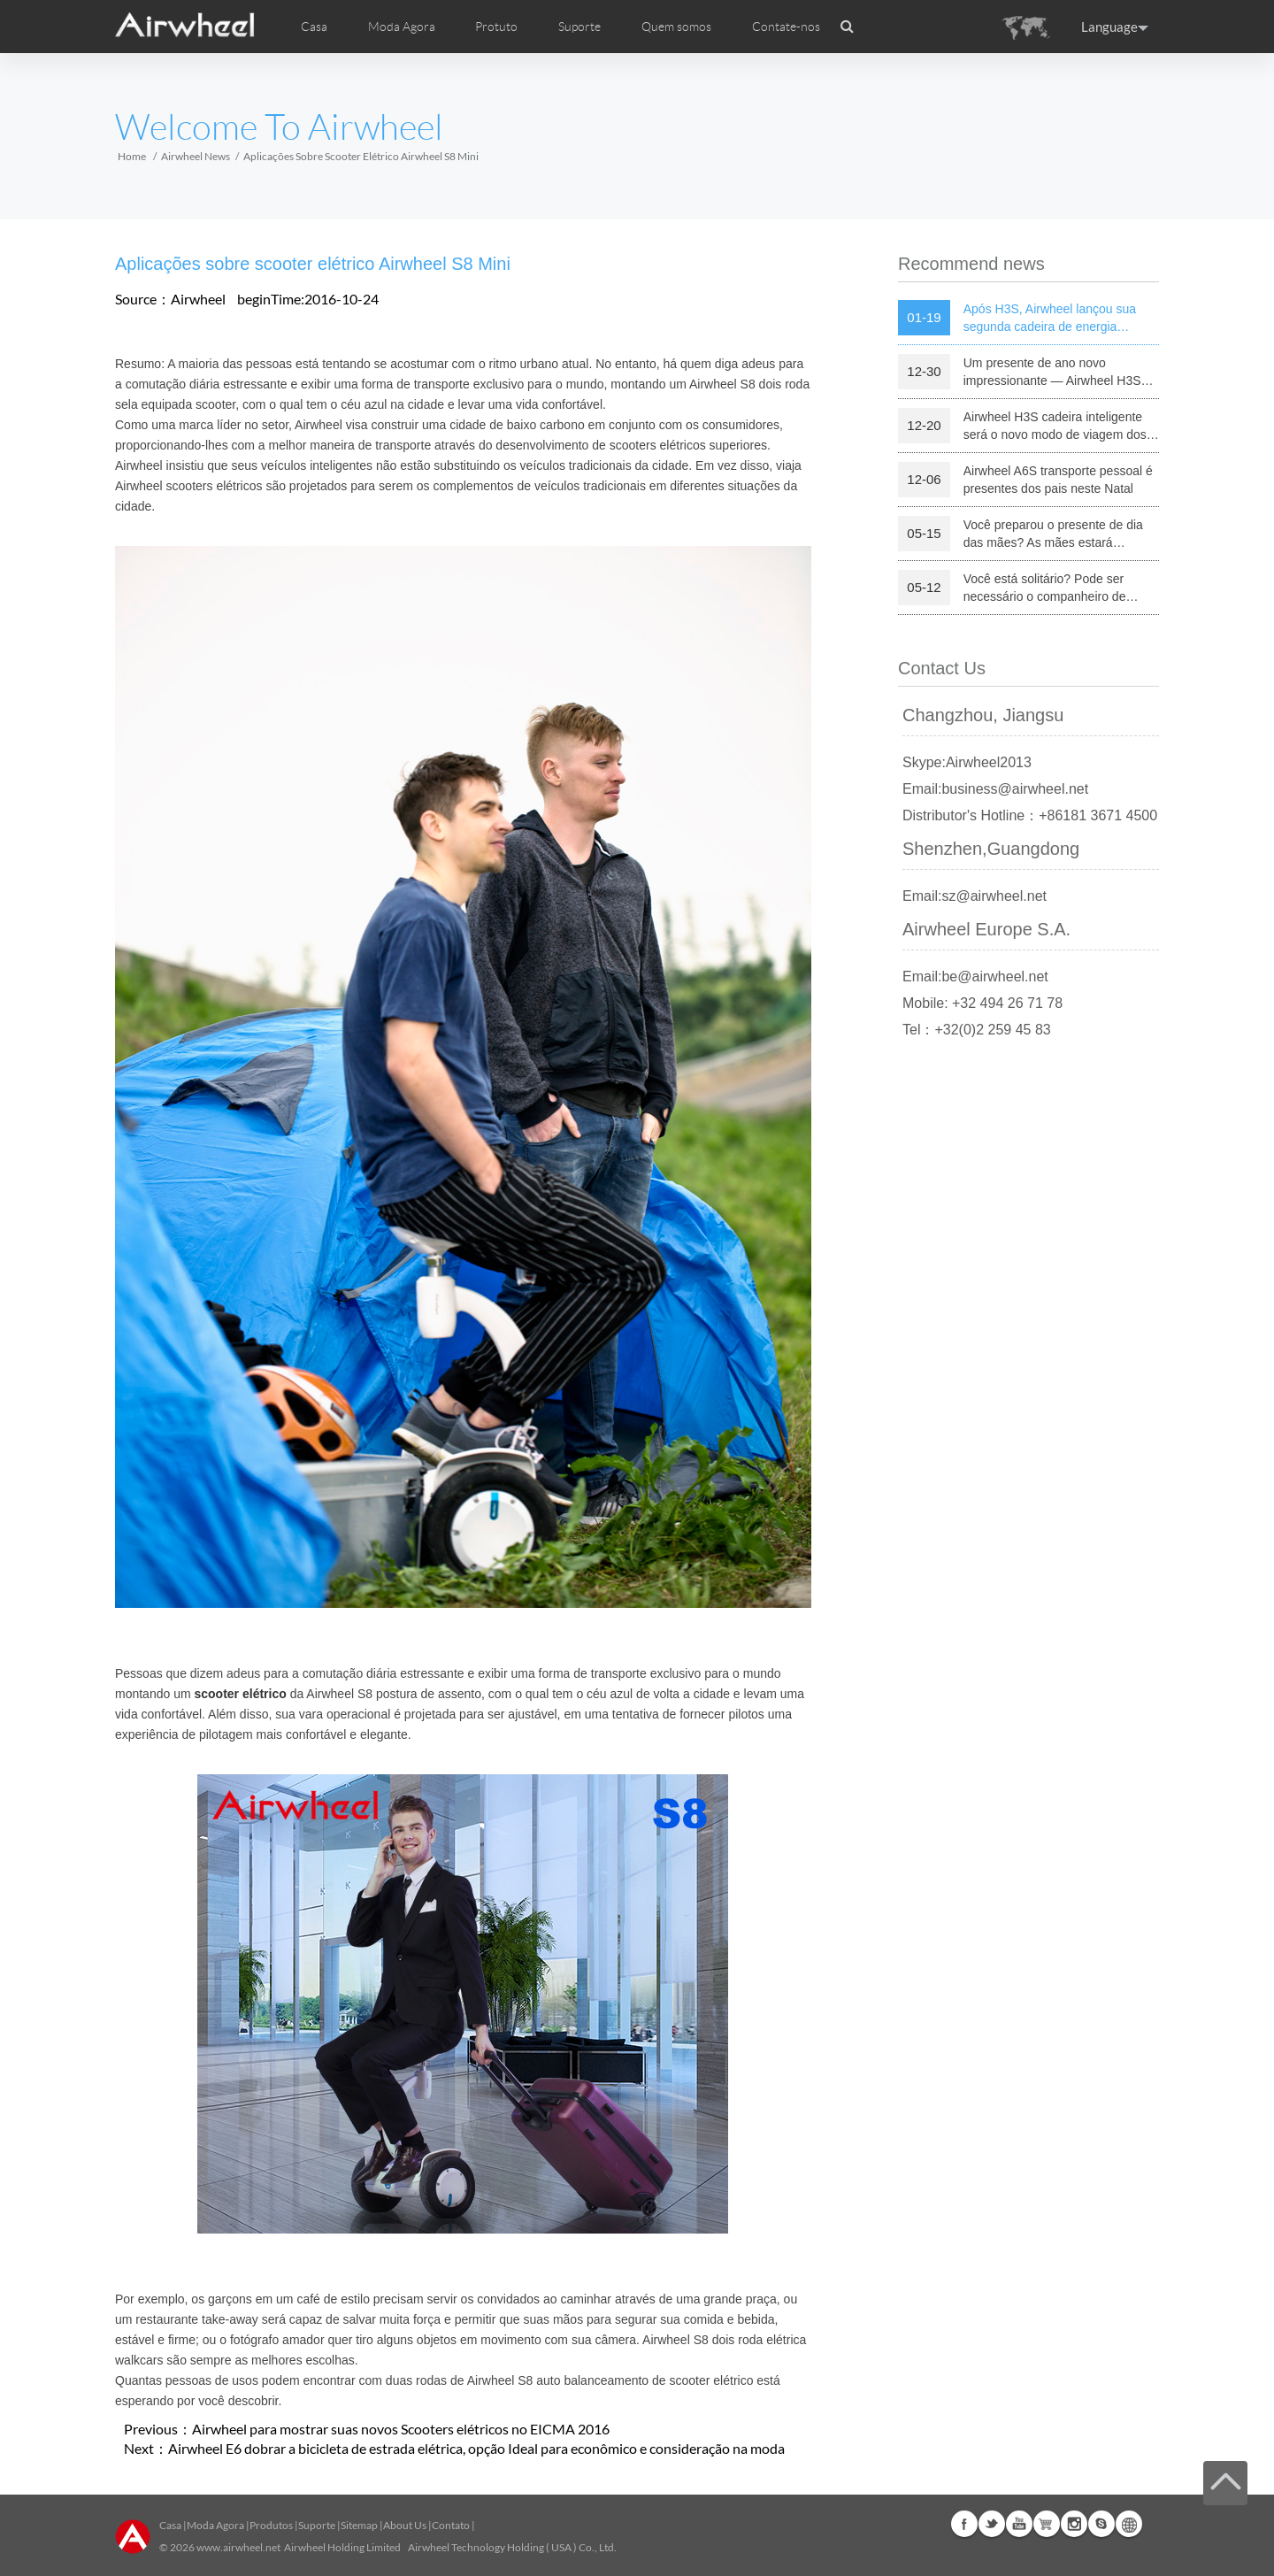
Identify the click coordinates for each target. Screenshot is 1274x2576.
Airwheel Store (1046, 2524)
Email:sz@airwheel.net (974, 896)
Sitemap (359, 2525)
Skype (1101, 2524)
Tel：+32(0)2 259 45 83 (976, 1029)
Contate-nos (786, 26)
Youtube (1019, 2524)
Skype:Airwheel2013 (967, 762)
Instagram (1074, 2524)
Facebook (964, 2524)
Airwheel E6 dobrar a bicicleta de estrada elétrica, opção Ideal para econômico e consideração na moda (476, 2448)
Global (1129, 2524)
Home (132, 156)
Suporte (579, 26)
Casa (314, 26)
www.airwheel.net (238, 2547)
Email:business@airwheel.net (995, 788)
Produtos (271, 2525)
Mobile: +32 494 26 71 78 (982, 1003)
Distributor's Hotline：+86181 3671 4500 (1029, 815)
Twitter (992, 2524)
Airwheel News (195, 156)
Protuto (496, 26)
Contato (451, 2525)
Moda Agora (215, 2525)
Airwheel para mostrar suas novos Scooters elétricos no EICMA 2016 (401, 2428)
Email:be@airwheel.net (975, 976)
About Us (404, 2525)
